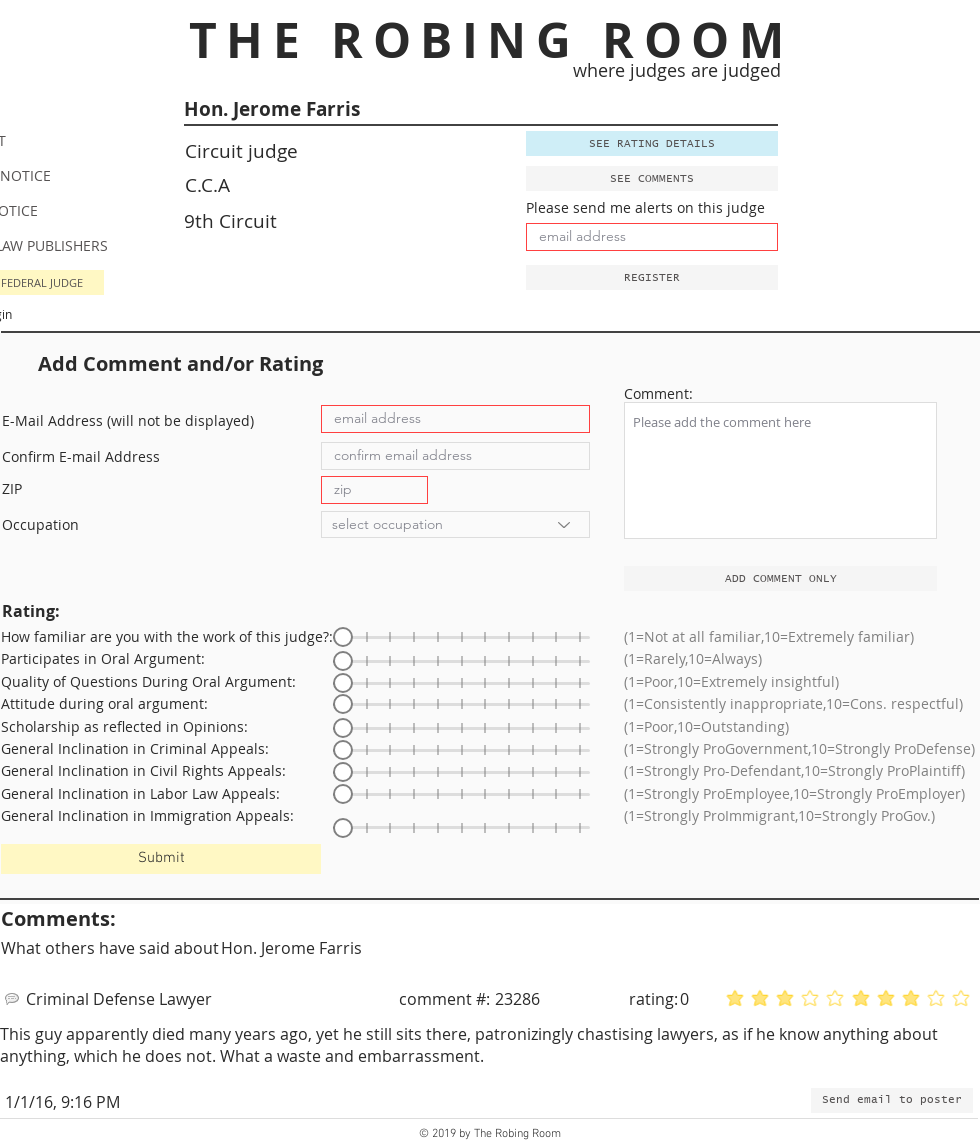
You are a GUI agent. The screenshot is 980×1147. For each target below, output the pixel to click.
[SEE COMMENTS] (652, 178)
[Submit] (161, 859)
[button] (652, 277)
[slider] (343, 637)
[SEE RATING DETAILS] (652, 143)
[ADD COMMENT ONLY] (780, 578)
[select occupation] (455, 524)
